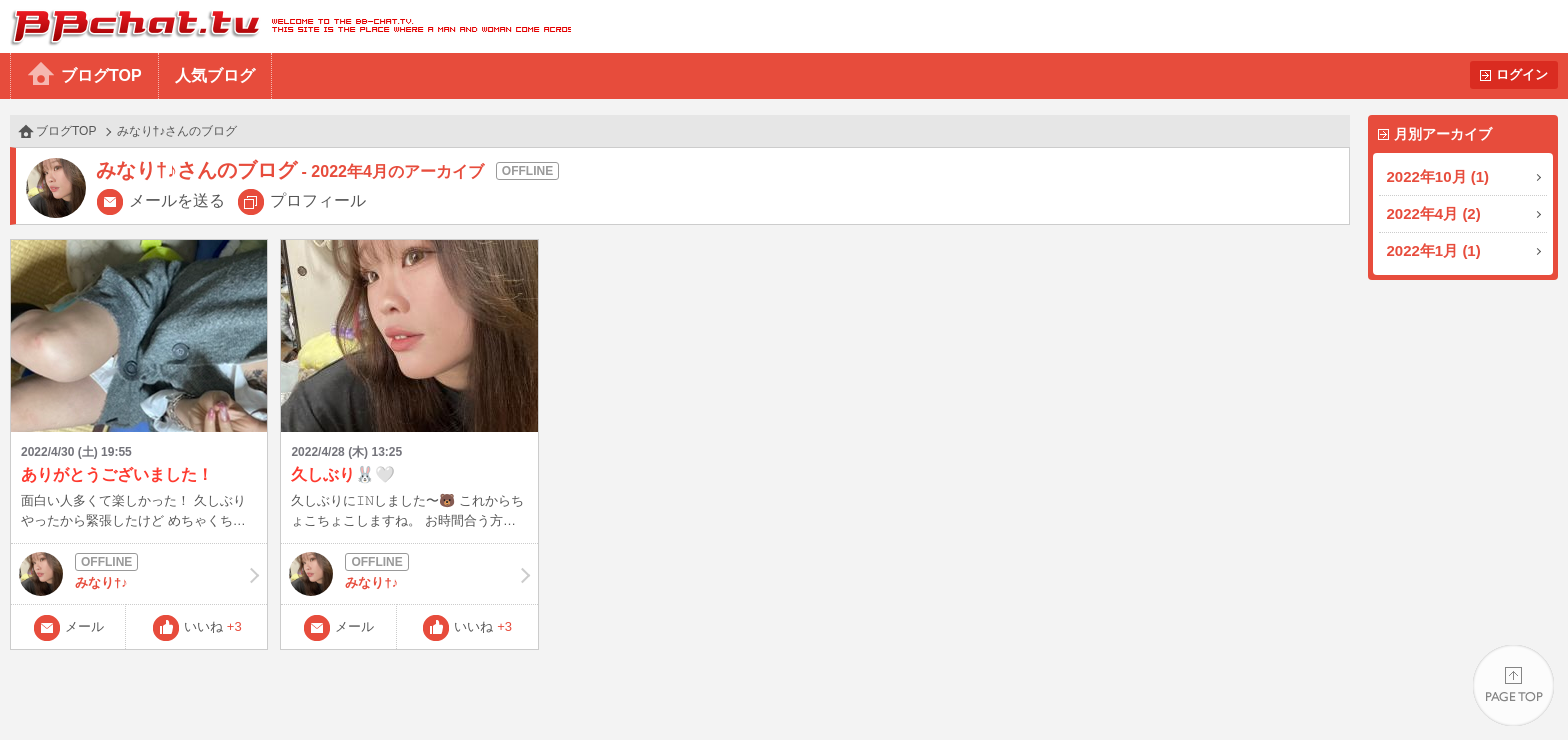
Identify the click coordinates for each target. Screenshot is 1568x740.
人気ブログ (215, 75)
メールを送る (177, 200)
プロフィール (318, 200)
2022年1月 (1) (1434, 250)
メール (84, 626)
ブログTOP (101, 75)
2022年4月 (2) (1434, 213)
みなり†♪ (139, 574)
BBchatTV (285, 26)
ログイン (1522, 74)
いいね (213, 626)
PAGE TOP (1513, 685)
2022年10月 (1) (1438, 176)
